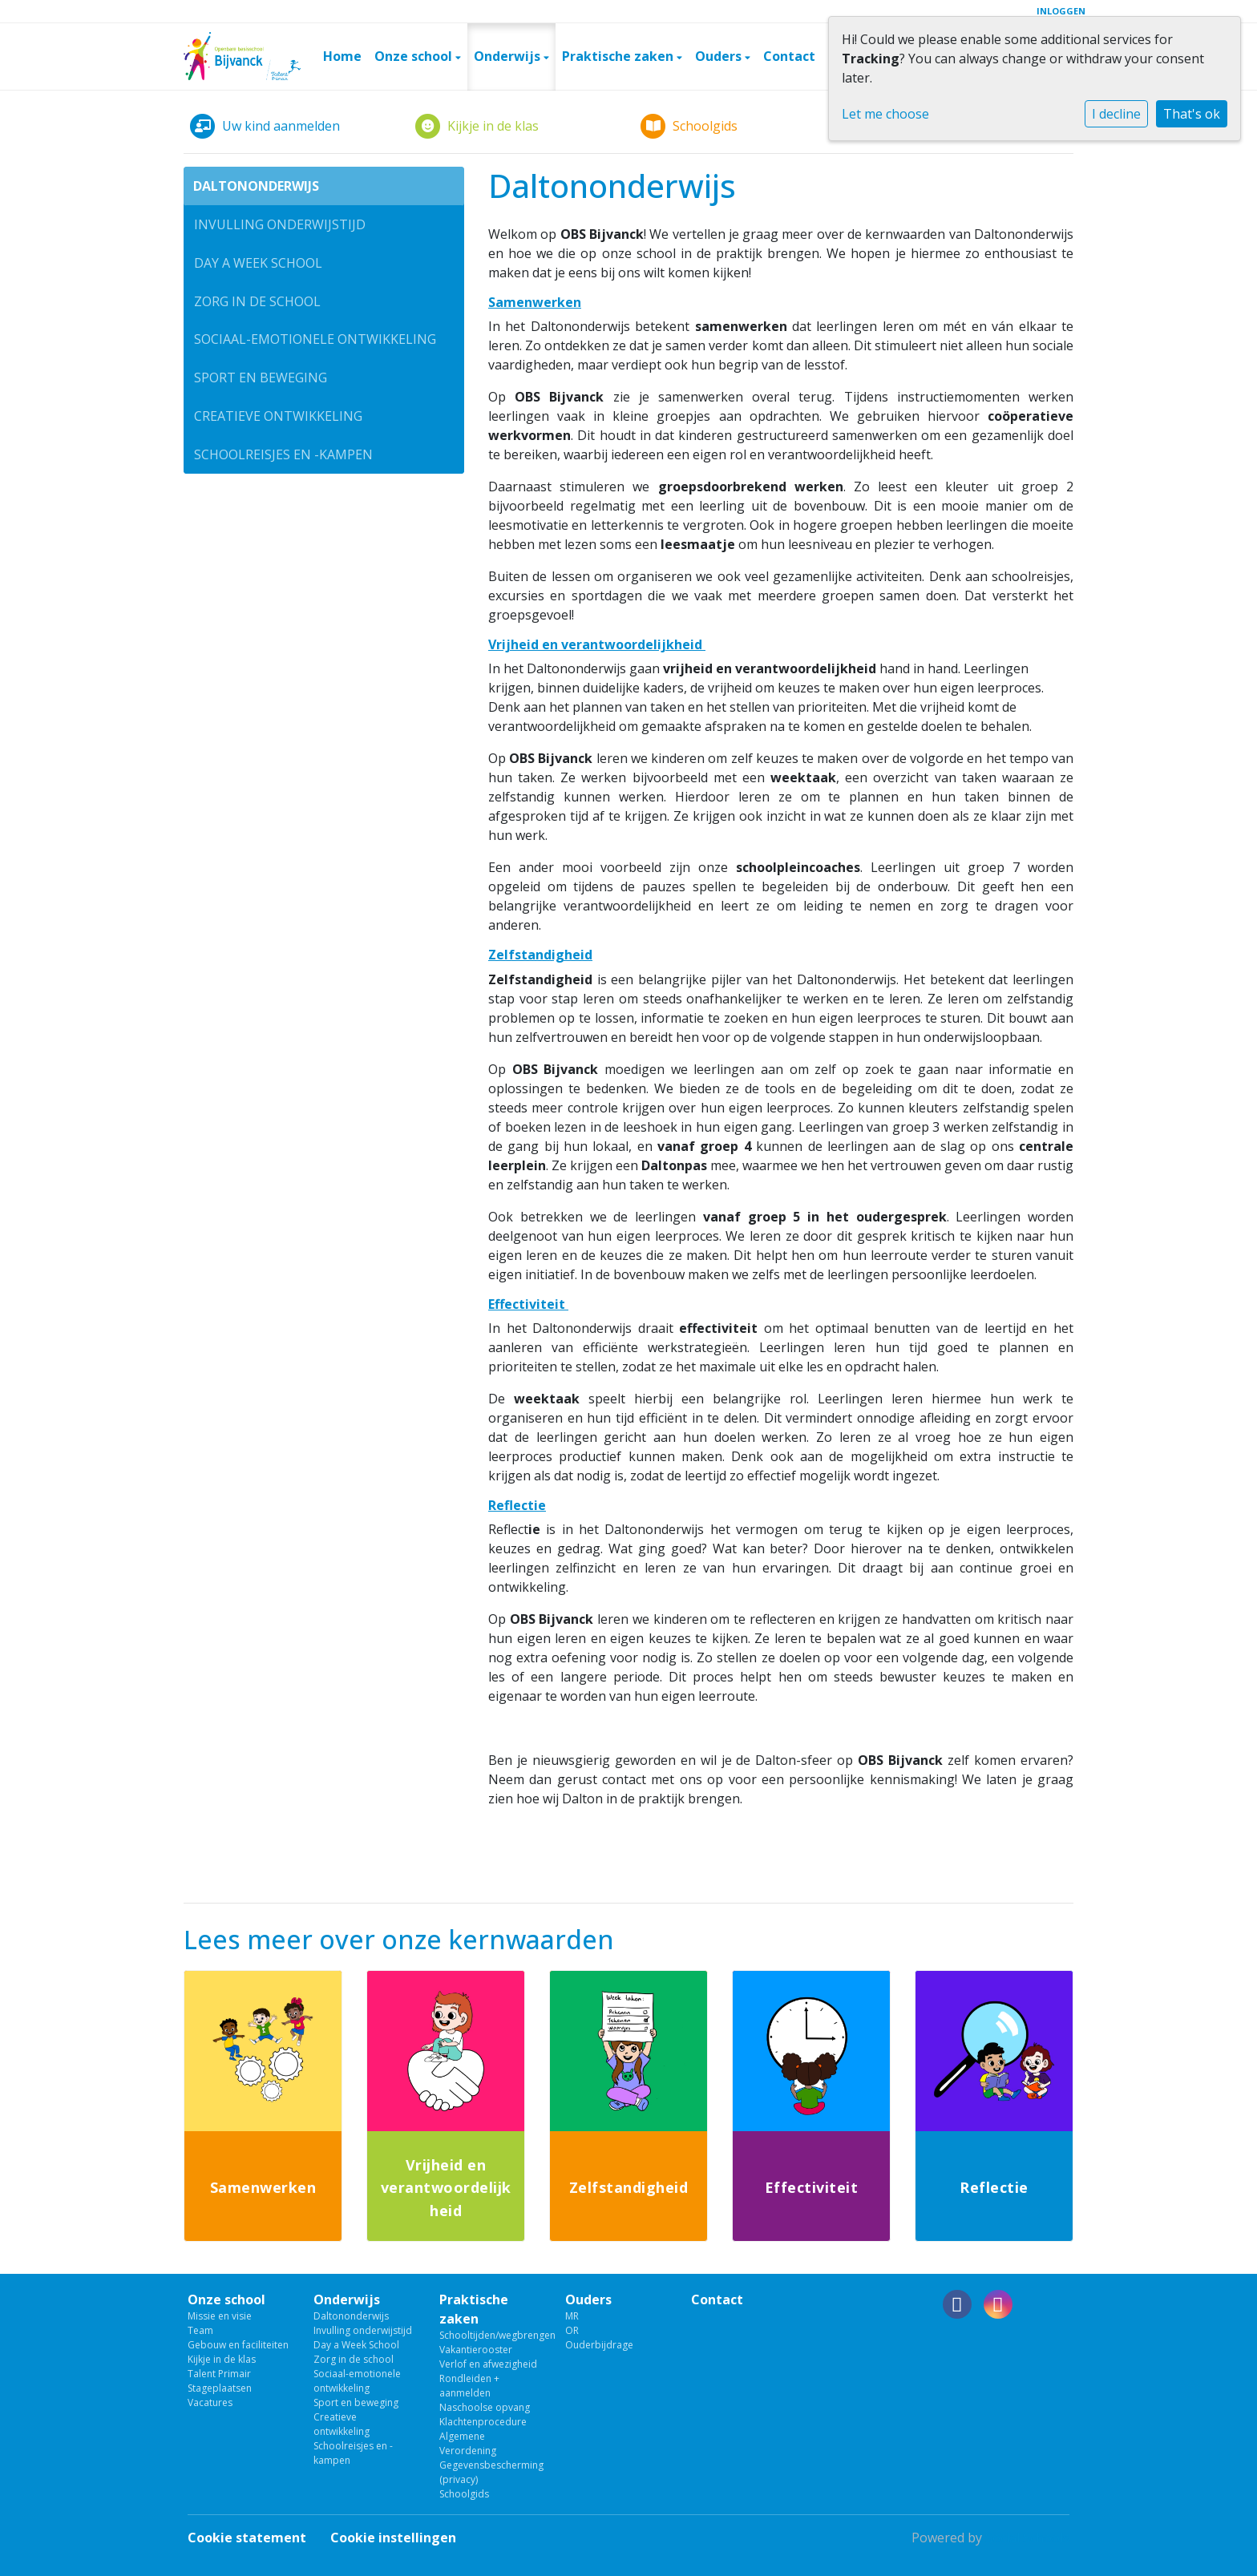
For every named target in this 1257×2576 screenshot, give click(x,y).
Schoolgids (464, 2494)
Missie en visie (220, 2316)
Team (200, 2330)
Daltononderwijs (256, 186)
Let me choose (885, 114)
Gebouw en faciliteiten (238, 2345)
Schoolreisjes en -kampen (283, 454)
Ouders (720, 56)
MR (572, 2316)
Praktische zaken (619, 56)
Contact (789, 56)
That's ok (1191, 114)
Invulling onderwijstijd (280, 224)
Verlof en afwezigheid (488, 2364)
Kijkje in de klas (222, 2359)
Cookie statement (247, 2537)
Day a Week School (258, 263)
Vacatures (210, 2402)
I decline (1116, 114)
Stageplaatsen (220, 2388)
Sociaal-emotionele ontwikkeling (315, 339)
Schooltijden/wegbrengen (490, 2335)
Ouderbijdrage (599, 2345)
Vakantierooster (475, 2349)
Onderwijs (509, 56)
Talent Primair (219, 2373)
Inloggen (1061, 11)
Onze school (414, 56)
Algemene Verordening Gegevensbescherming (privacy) (490, 2457)
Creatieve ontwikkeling (278, 416)
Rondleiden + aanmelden (469, 2386)
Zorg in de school (257, 301)
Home (342, 56)
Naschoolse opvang (484, 2407)
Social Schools (1027, 2537)
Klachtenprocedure (483, 2422)
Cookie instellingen (393, 2537)
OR (572, 2330)
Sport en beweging (260, 377)
